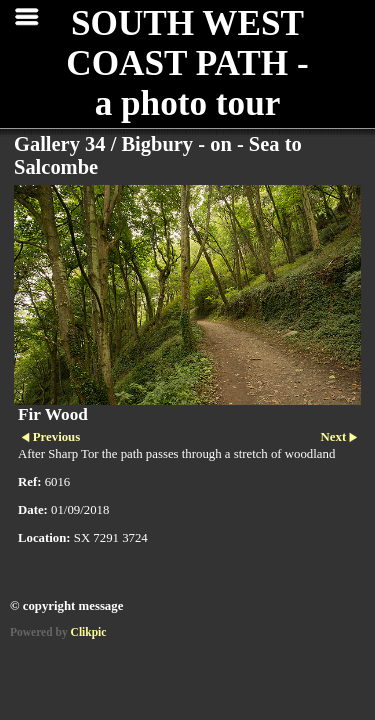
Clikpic (89, 632)
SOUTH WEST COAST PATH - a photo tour (187, 63)
